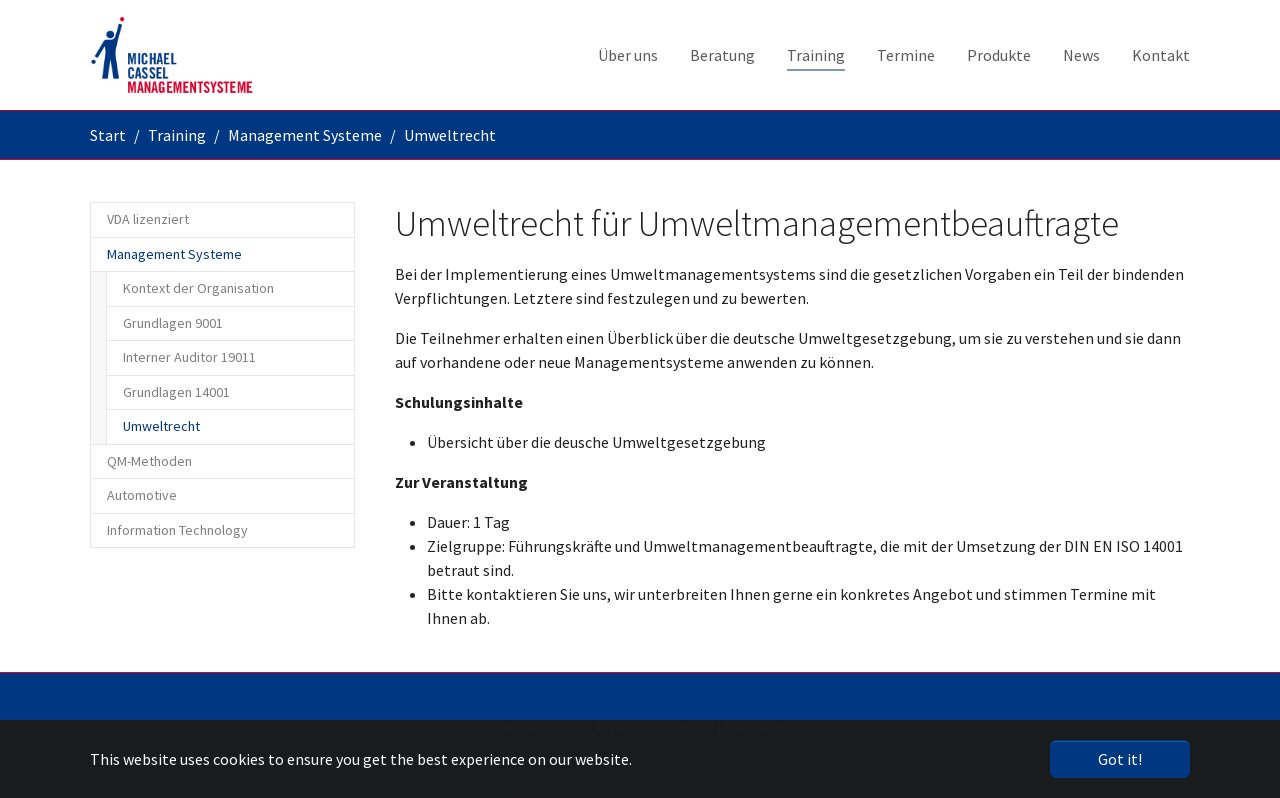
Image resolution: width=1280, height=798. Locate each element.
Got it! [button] (1120, 759)
